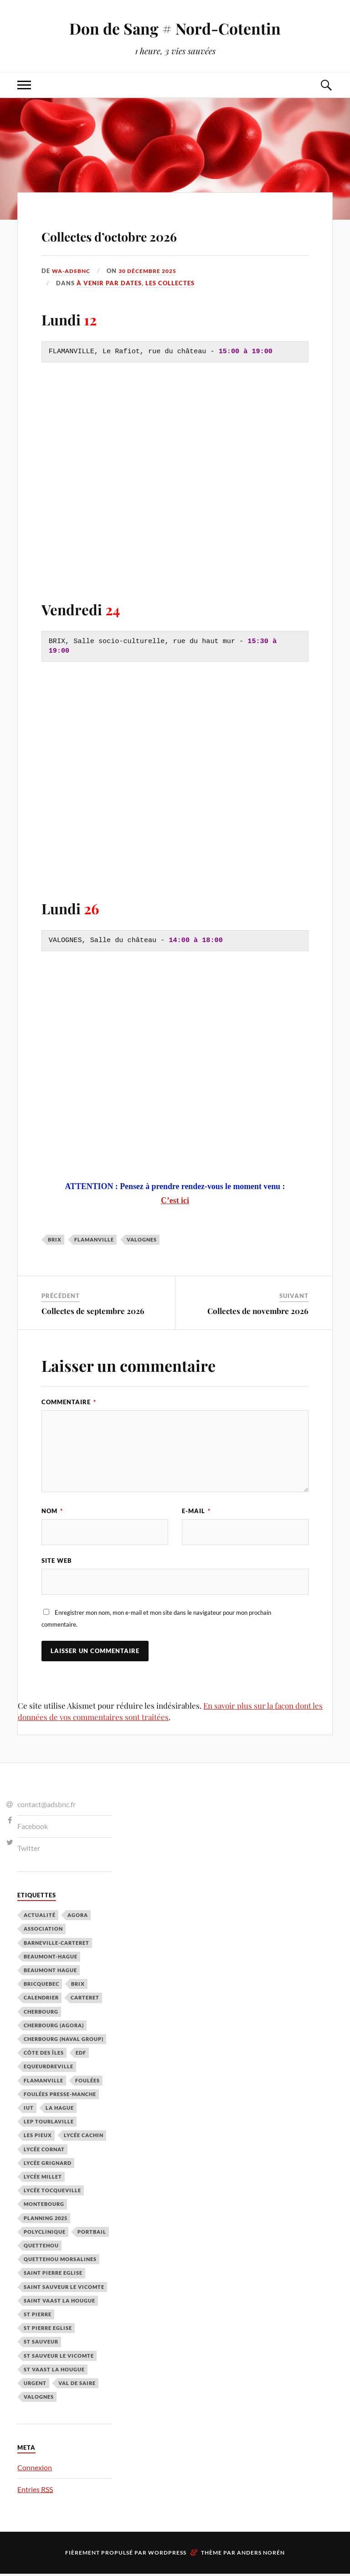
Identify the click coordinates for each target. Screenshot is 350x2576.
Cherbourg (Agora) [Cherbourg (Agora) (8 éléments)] (54, 2028)
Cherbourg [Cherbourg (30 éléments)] (41, 2014)
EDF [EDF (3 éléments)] (81, 2055)
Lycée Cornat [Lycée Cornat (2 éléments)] (44, 2151)
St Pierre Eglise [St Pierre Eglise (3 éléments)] (48, 2331)
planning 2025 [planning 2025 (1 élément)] (45, 2220)
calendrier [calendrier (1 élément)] (41, 2000)
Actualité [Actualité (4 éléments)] (40, 1918)
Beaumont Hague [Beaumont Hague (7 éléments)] (50, 1973)
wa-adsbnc (72, 270)
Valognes (142, 1239)
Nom (52, 1511)
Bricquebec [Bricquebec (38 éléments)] (41, 1986)
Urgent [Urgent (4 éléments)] (35, 2386)
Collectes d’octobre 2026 (154, 233)
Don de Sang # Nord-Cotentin (175, 27)
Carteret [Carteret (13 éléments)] (85, 2000)
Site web (56, 1562)
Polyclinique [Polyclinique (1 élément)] (45, 2234)
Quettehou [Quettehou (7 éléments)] (41, 2248)
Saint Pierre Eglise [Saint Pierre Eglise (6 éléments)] (53, 2275)
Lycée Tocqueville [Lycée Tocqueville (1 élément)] (52, 2193)
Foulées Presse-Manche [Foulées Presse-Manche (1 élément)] (60, 2097)
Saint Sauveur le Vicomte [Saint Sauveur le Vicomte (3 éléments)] (64, 2289)
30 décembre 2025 (153, 270)
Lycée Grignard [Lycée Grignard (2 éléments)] (48, 2166)
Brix (55, 1239)
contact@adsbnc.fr (46, 1807)
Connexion (34, 2470)
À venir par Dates (109, 283)
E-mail (196, 1511)
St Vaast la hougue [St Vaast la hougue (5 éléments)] (54, 2372)
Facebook (32, 1828)
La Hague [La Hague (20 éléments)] (60, 2110)
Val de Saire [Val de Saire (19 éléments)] (77, 2386)
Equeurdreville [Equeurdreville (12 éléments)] (48, 2069)
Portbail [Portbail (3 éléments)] (91, 2234)
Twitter (28, 1850)
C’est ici (175, 1200)
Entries (35, 2492)
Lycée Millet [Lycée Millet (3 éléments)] (43, 2179)
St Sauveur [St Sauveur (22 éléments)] (41, 2344)
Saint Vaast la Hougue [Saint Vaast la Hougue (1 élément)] (59, 2303)
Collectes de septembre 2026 (92, 1311)
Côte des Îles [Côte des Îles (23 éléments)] (44, 2055)
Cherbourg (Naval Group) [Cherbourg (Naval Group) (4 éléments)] (63, 2042)
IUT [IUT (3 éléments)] (29, 2110)
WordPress (167, 2554)
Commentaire (68, 1402)
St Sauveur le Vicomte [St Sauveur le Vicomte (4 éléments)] (59, 2358)
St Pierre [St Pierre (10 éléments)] (37, 2317)
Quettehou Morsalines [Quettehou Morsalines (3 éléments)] (60, 2262)
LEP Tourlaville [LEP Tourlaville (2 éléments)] (49, 2124)
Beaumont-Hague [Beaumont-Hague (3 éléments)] (50, 1959)
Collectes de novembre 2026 (258, 1311)
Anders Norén (261, 2554)
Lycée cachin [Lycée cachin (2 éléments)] (83, 2138)
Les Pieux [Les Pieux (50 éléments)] (38, 2138)
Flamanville (94, 1239)
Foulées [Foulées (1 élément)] (87, 2083)
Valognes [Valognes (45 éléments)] (39, 2399)
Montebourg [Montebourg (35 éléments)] (44, 2207)
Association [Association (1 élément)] (43, 1931)
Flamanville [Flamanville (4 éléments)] (43, 2083)
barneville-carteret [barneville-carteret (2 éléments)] (56, 1945)
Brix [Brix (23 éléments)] (78, 1986)
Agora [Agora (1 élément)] (77, 1918)
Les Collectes (170, 283)
